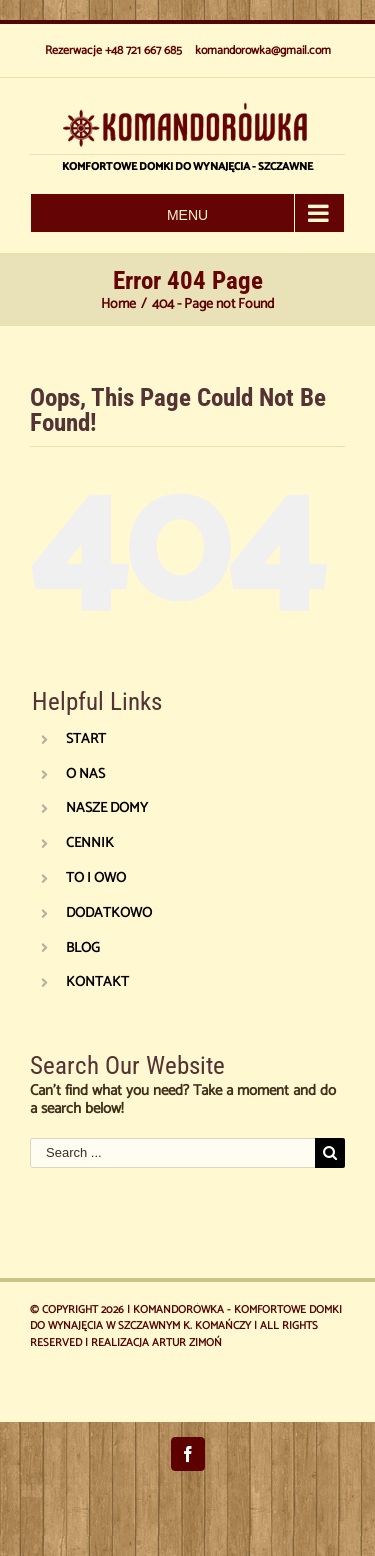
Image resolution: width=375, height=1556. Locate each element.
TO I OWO (96, 878)
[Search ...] (172, 1153)
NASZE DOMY (107, 808)
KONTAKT (97, 982)
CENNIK (90, 843)
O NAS (85, 774)
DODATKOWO (109, 913)
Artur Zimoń (187, 1343)
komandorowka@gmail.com (263, 50)
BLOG (83, 948)
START (86, 739)
